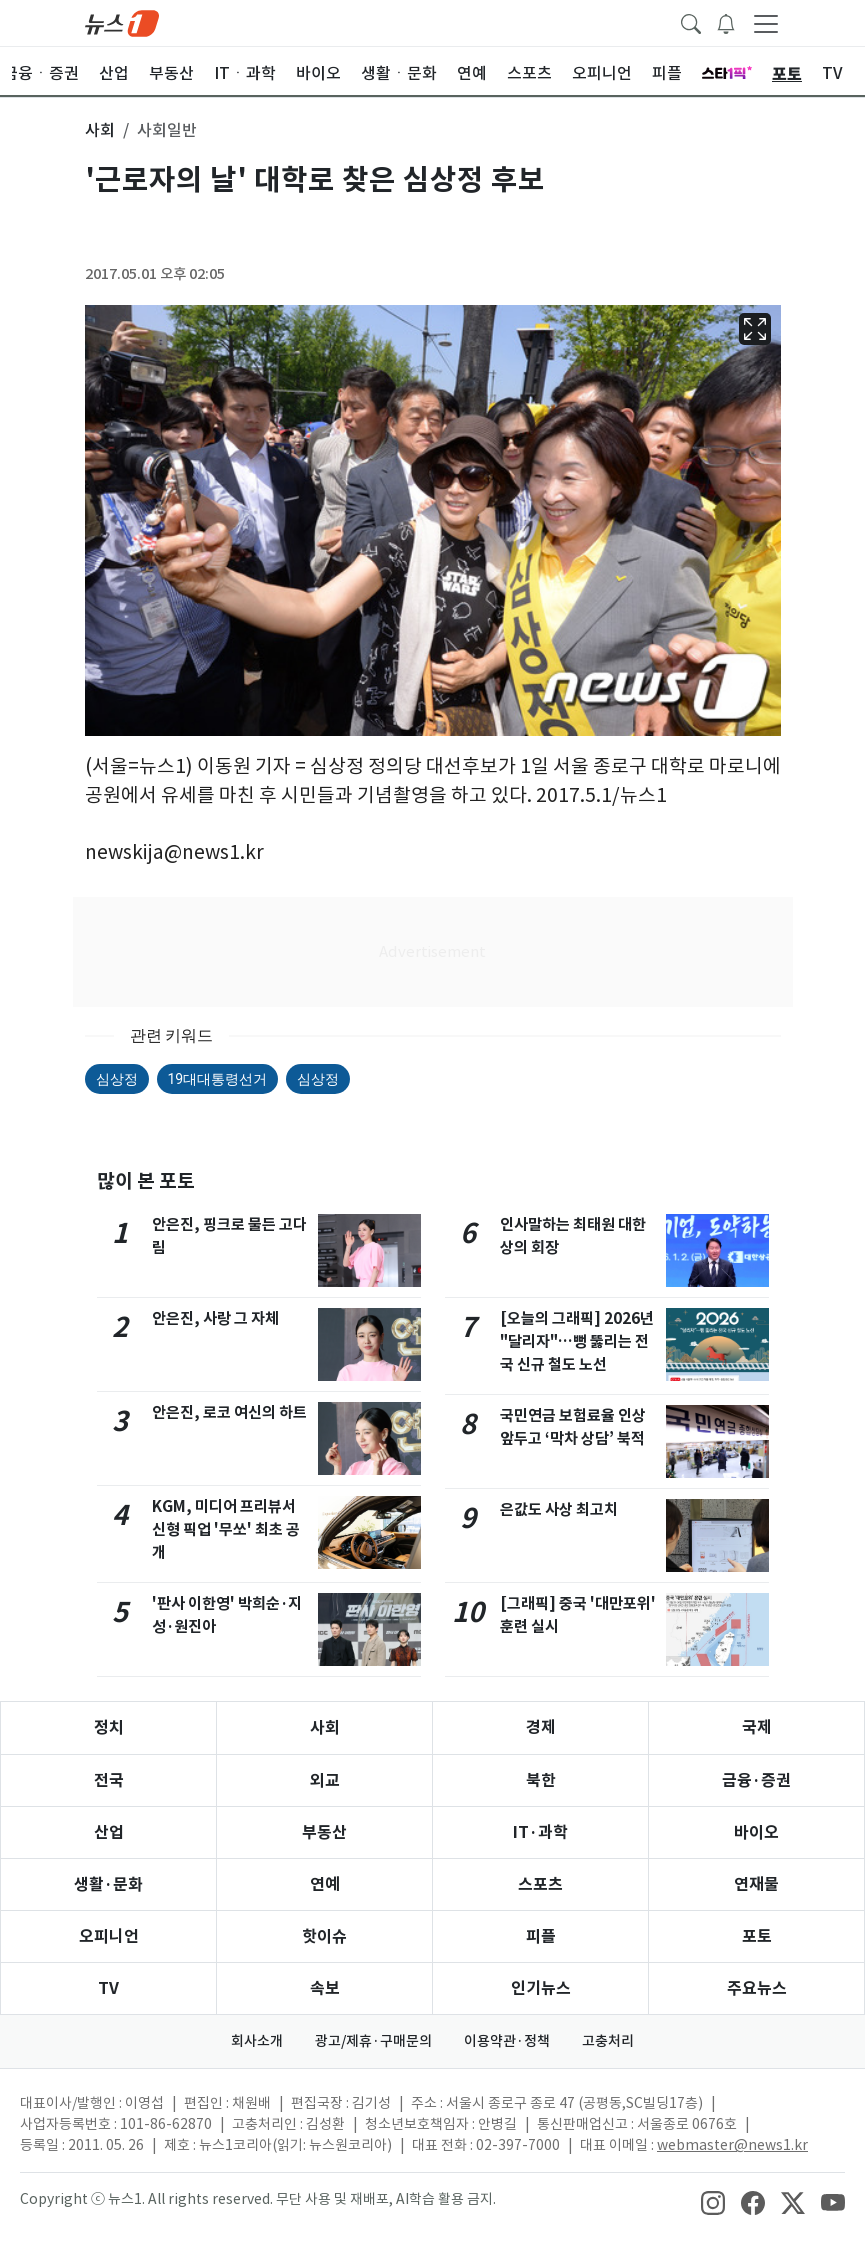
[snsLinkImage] (713, 2201)
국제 (757, 1727)
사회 (325, 1727)
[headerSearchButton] (691, 22)
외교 (325, 1780)
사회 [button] (100, 130)
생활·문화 (108, 1884)
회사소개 (257, 2041)
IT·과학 (540, 1832)
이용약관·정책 (507, 2041)
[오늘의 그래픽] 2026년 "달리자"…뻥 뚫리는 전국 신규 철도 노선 (577, 1341)
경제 (541, 1727)
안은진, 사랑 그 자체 (215, 1318)
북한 (541, 1780)
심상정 (117, 1079)
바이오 (756, 1832)
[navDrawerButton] (766, 23)
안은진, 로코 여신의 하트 (229, 1412)
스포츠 (540, 1884)
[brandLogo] (122, 22)
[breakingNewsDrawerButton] (726, 22)
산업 (109, 1832)
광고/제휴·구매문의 (373, 2041)
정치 (109, 1727)
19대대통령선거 (218, 1079)
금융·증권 (756, 1780)
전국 (109, 1780)
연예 (325, 1884)
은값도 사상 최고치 (559, 1509)
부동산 (324, 1832)
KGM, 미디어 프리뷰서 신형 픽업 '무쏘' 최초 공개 (226, 1529)
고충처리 (608, 2041)
